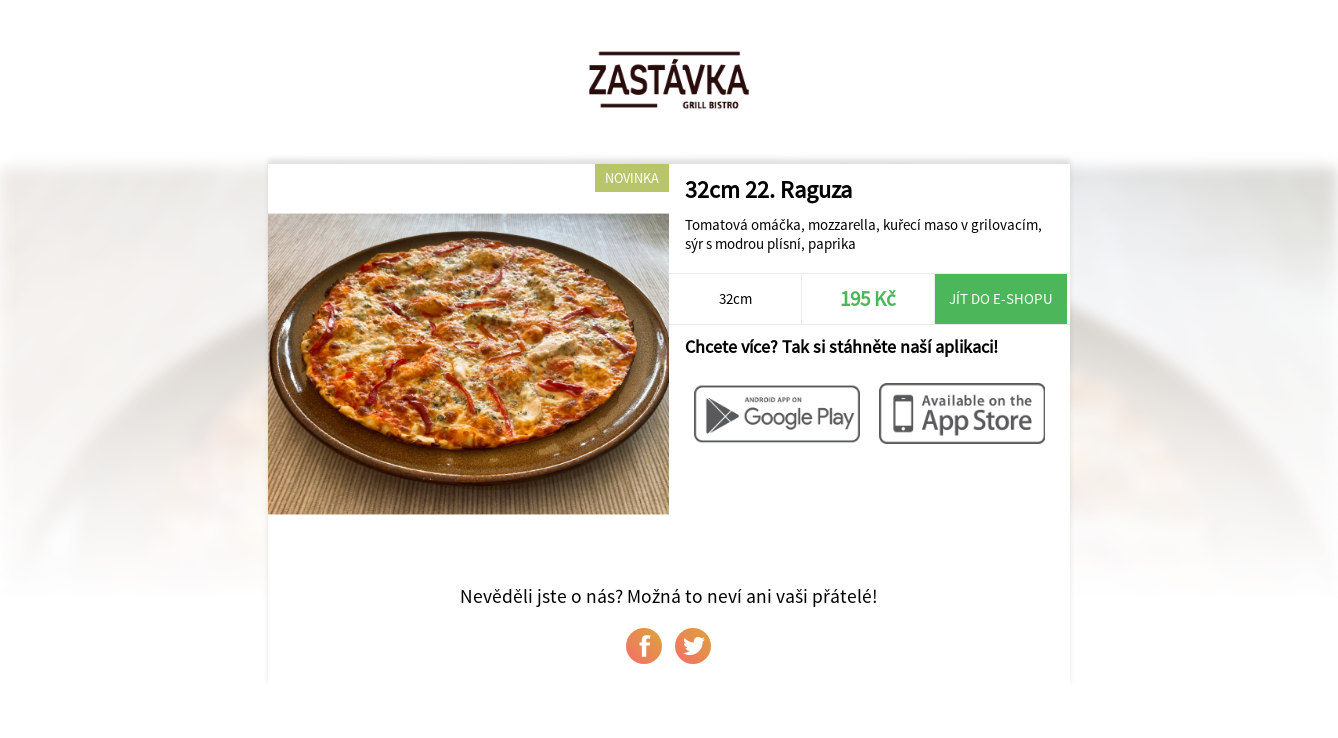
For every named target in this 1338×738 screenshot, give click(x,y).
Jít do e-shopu (1001, 298)
